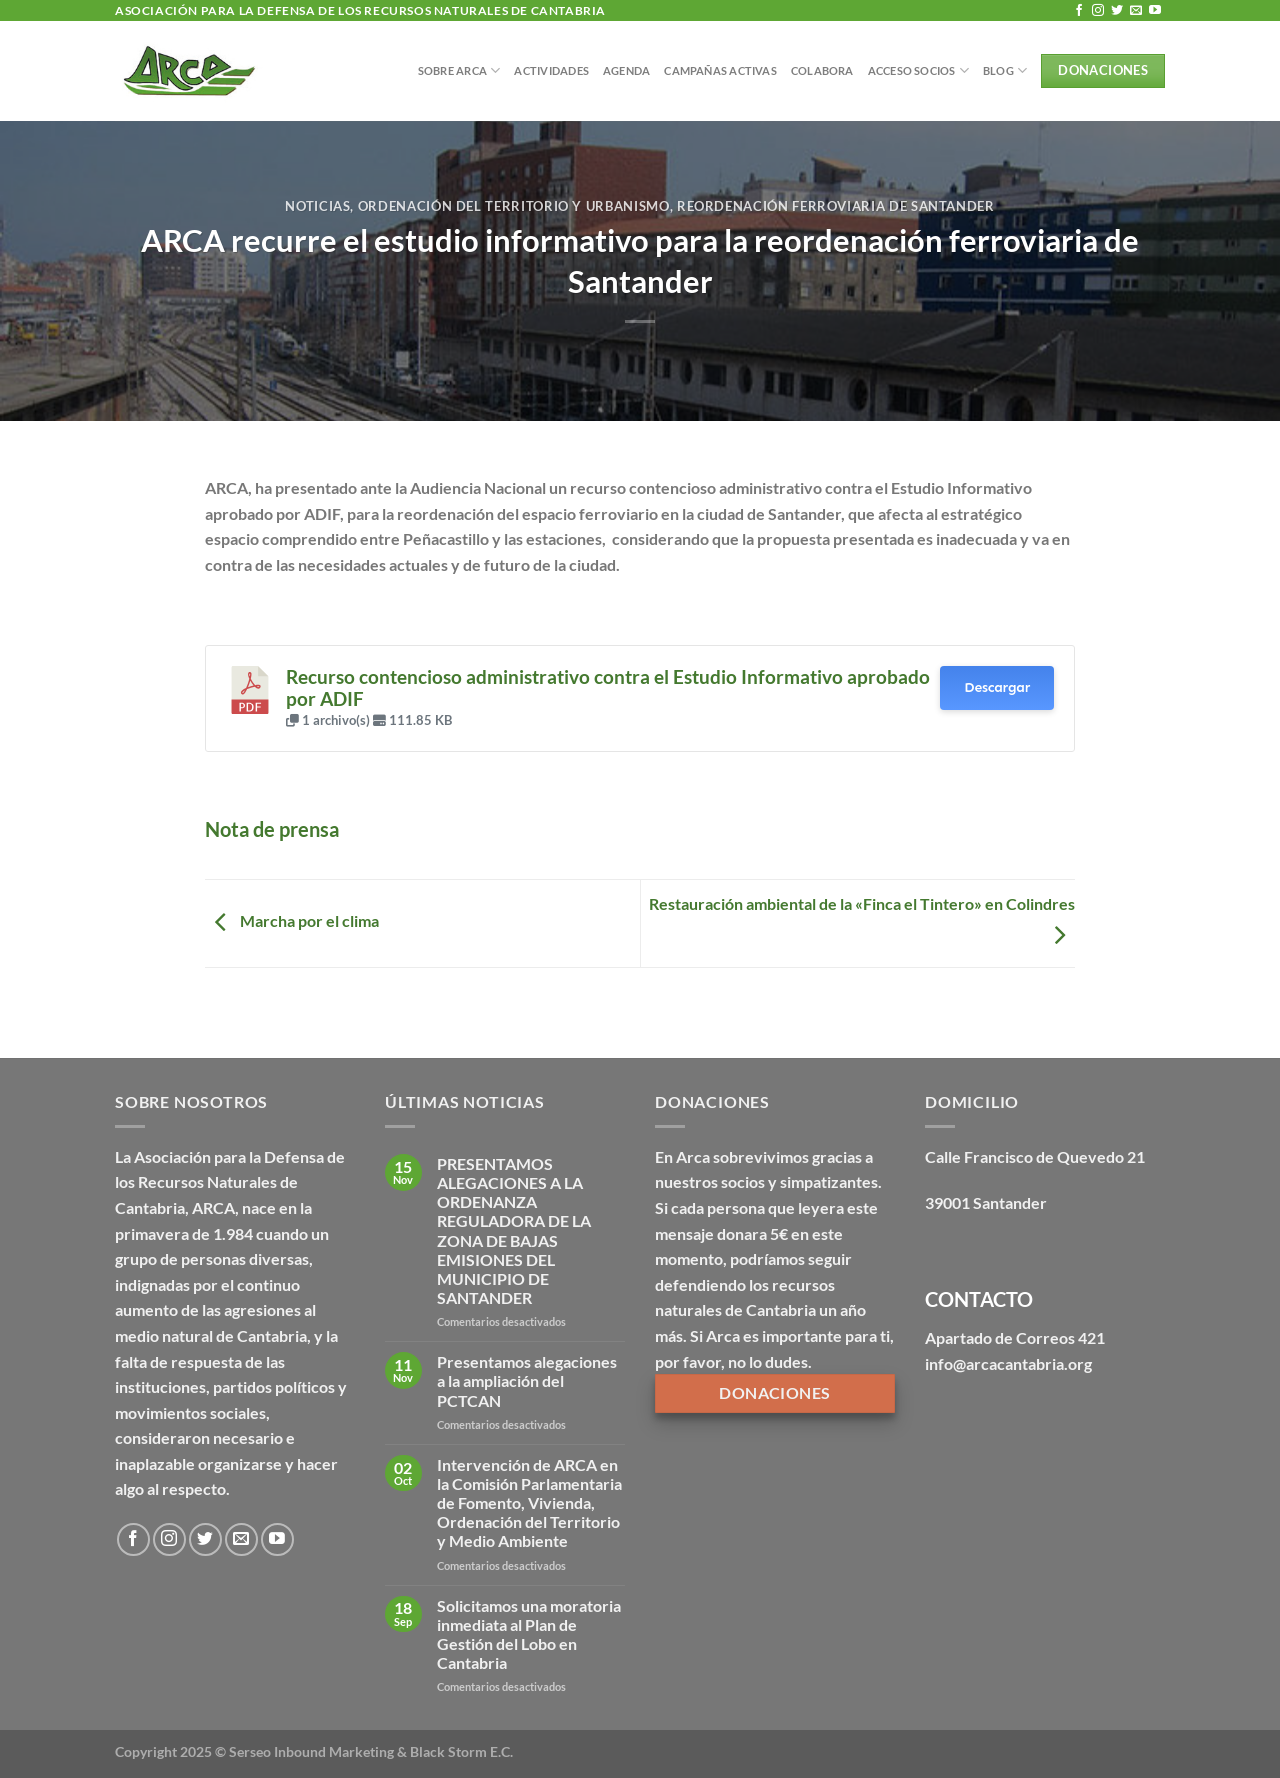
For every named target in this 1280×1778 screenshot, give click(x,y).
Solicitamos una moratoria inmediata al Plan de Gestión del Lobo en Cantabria (529, 1634)
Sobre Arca (459, 70)
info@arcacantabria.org (1008, 1363)
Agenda (626, 70)
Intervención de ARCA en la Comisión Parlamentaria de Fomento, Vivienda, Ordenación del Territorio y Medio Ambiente (529, 1503)
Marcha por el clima (292, 921)
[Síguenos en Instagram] (1098, 11)
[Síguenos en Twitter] (1117, 11)
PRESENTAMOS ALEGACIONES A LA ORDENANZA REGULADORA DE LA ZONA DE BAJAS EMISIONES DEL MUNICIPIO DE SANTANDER (514, 1230)
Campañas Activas (720, 70)
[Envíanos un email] (1136, 11)
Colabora (822, 70)
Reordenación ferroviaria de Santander (836, 206)
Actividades (551, 70)
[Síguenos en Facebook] (1079, 11)
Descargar (997, 687)
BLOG (1005, 70)
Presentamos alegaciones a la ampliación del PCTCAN (527, 1380)
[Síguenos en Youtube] (1155, 11)
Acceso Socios (918, 70)
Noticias (317, 206)
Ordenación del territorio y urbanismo (514, 206)
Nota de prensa (272, 829)
